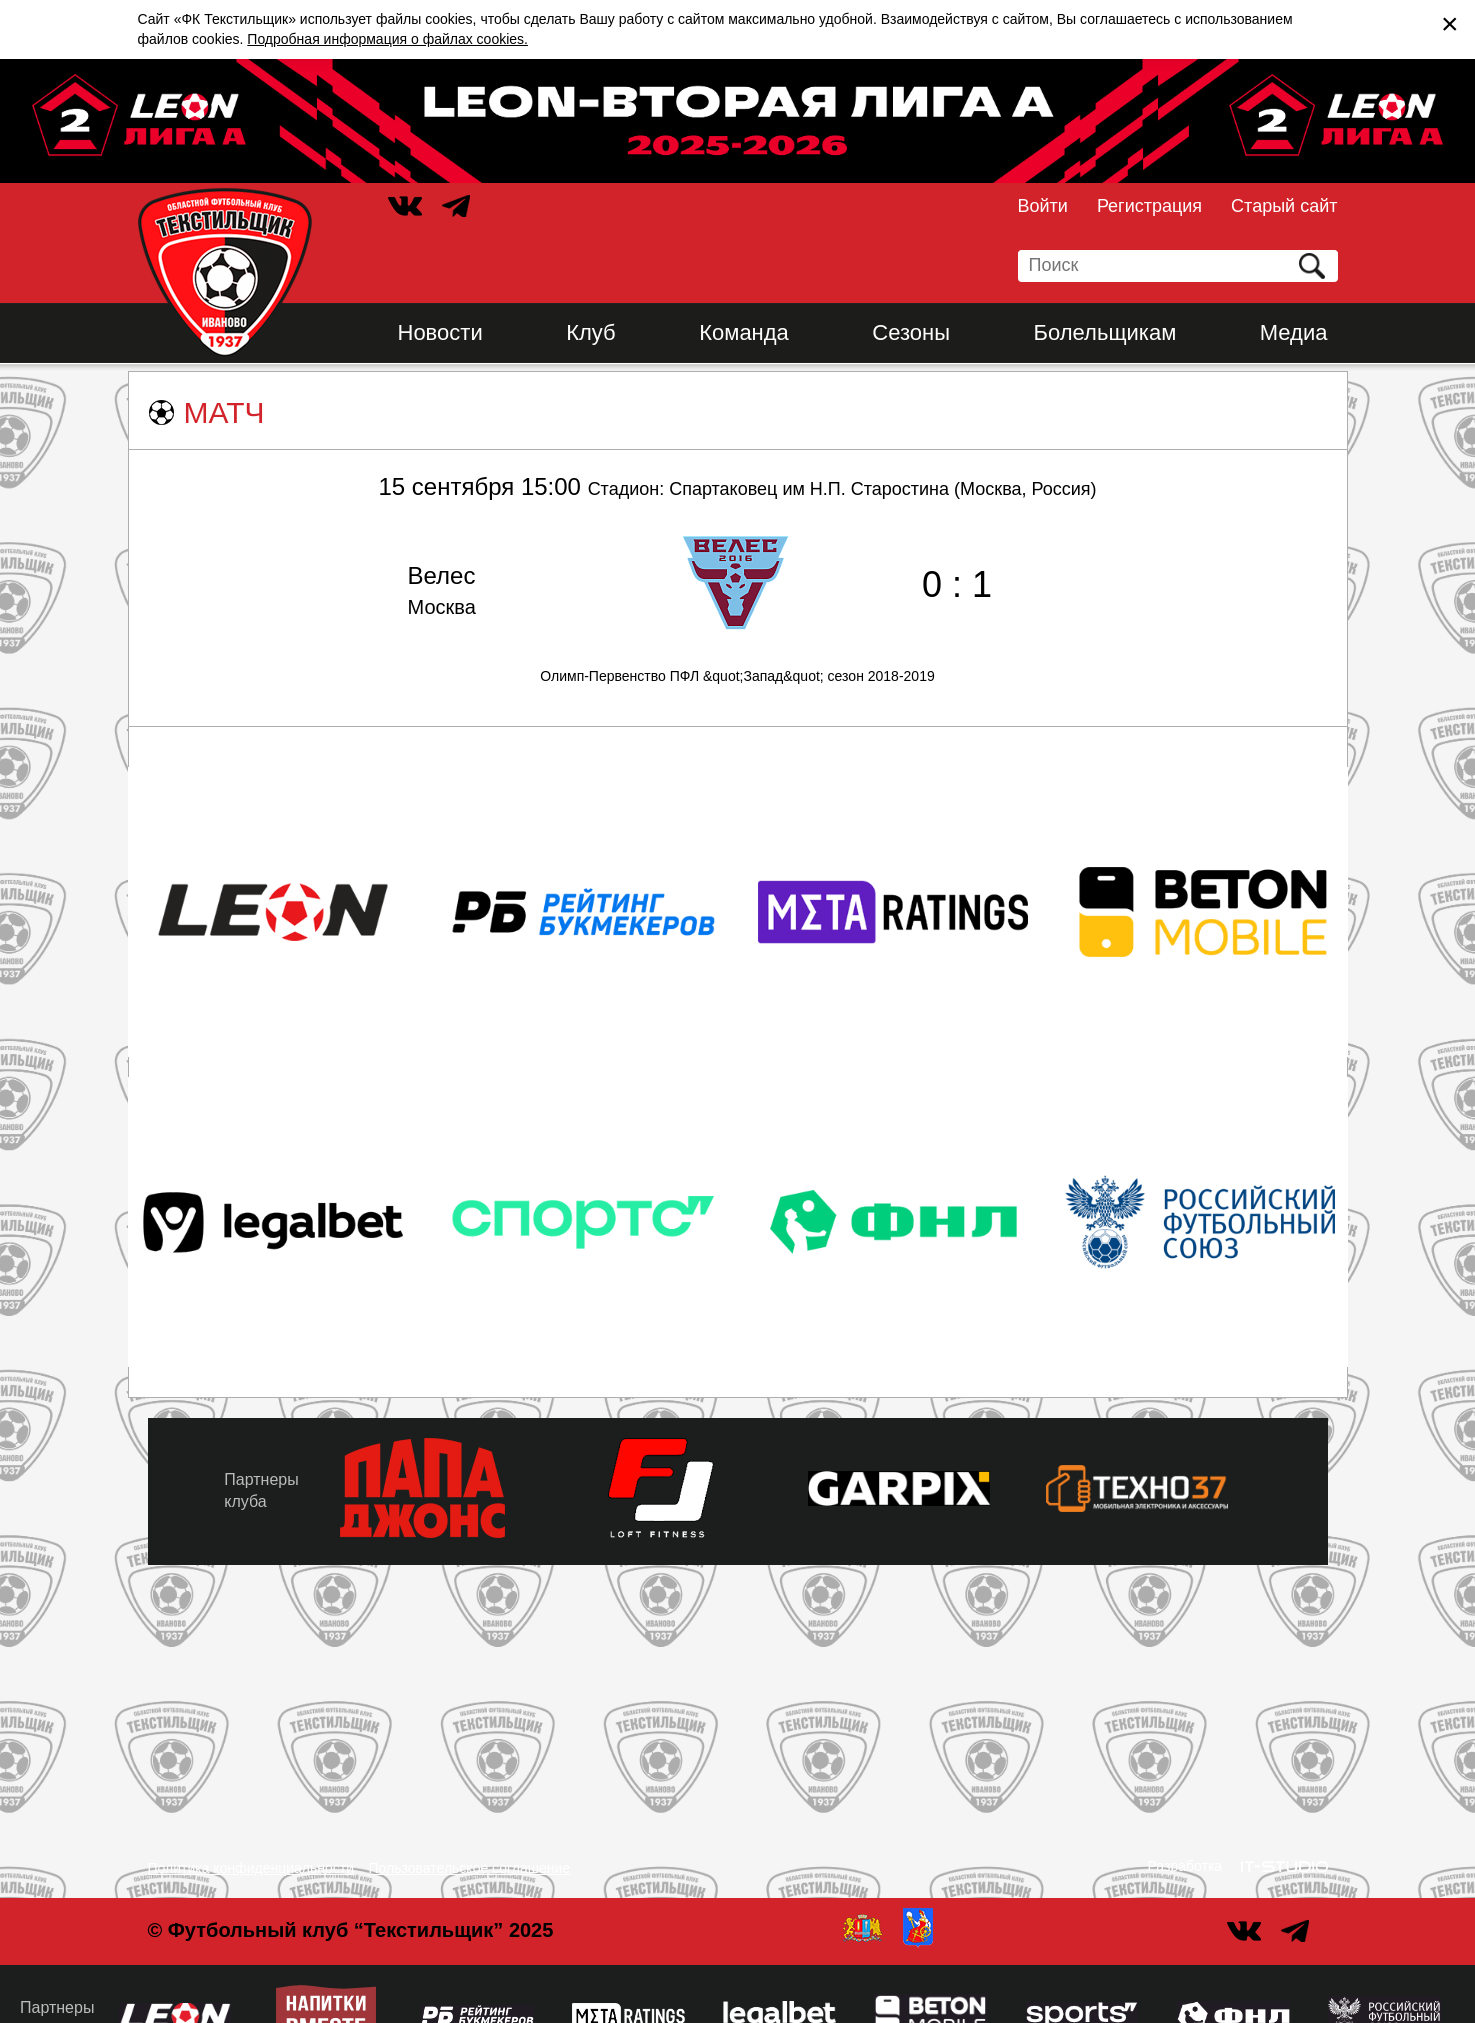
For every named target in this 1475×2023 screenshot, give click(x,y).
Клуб (591, 332)
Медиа (1294, 332)
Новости (440, 332)
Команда (744, 332)
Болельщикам (1105, 332)
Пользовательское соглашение (470, 1868)
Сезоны (911, 332)
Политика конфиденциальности (251, 1868)
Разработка (1185, 1866)
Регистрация (1149, 206)
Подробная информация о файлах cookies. (387, 39)
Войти (1043, 206)
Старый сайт (1284, 206)
